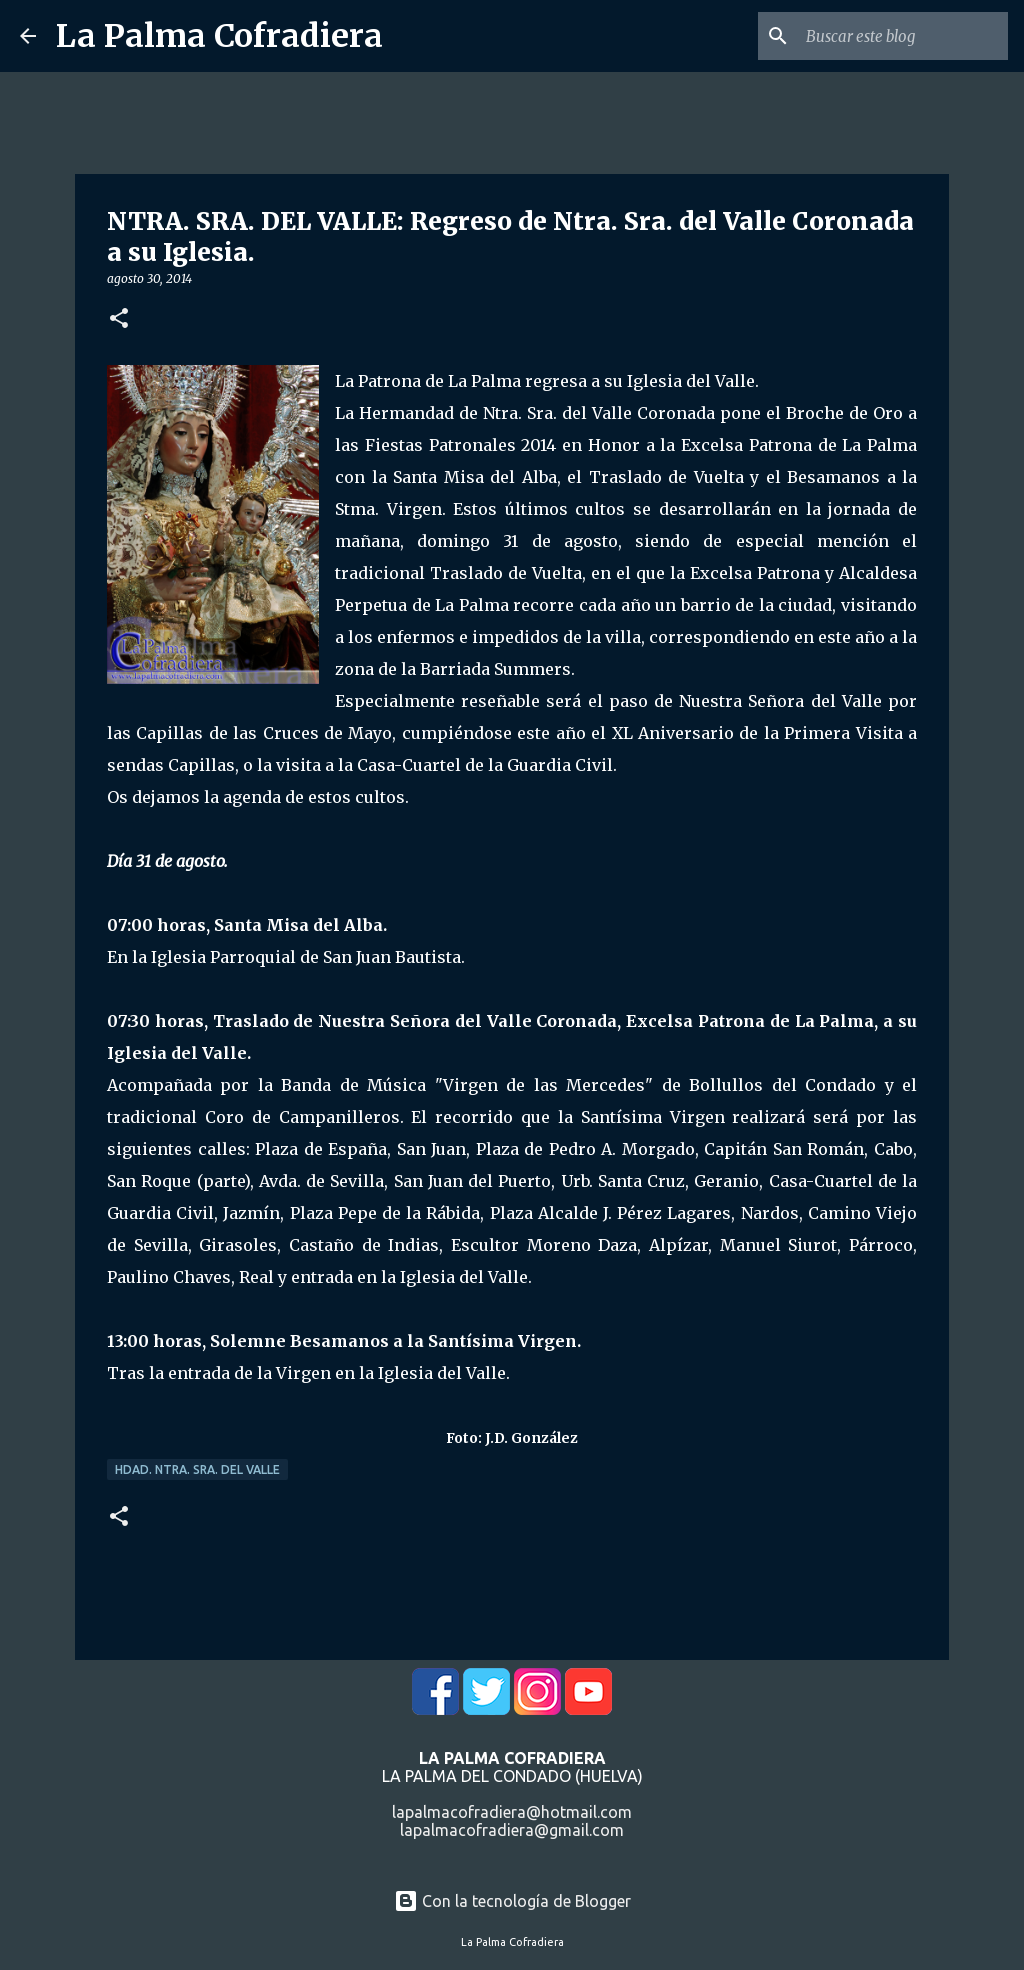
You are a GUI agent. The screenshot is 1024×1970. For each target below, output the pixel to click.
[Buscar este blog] (903, 36)
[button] (119, 319)
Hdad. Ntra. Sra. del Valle (197, 1469)
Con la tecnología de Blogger (512, 1901)
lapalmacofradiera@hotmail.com (512, 1812)
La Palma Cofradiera (219, 36)
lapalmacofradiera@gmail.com (512, 1830)
